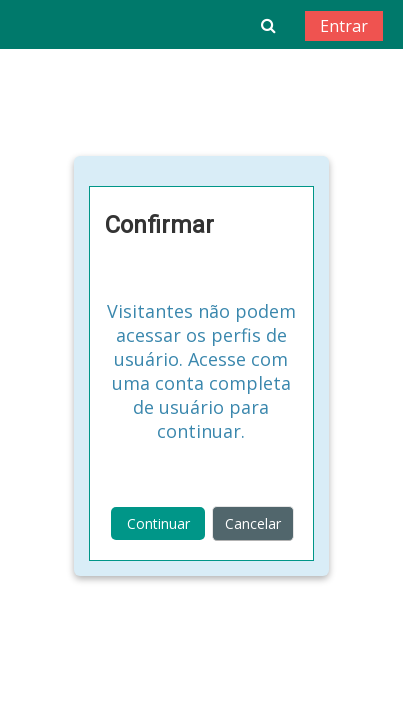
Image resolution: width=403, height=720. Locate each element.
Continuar (158, 523)
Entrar (344, 26)
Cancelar (253, 523)
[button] (268, 25)
